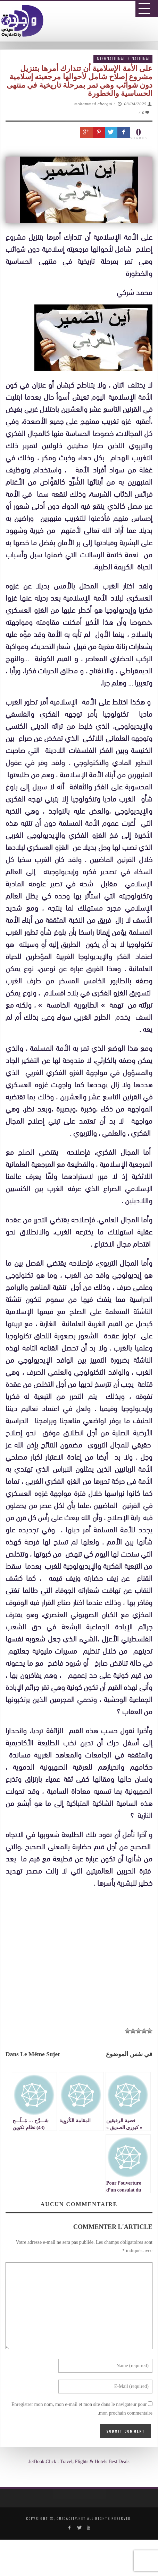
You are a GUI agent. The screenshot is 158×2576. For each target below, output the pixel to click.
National (141, 58)
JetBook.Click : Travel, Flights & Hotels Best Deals (79, 2461)
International (110, 58)
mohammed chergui (93, 103)
